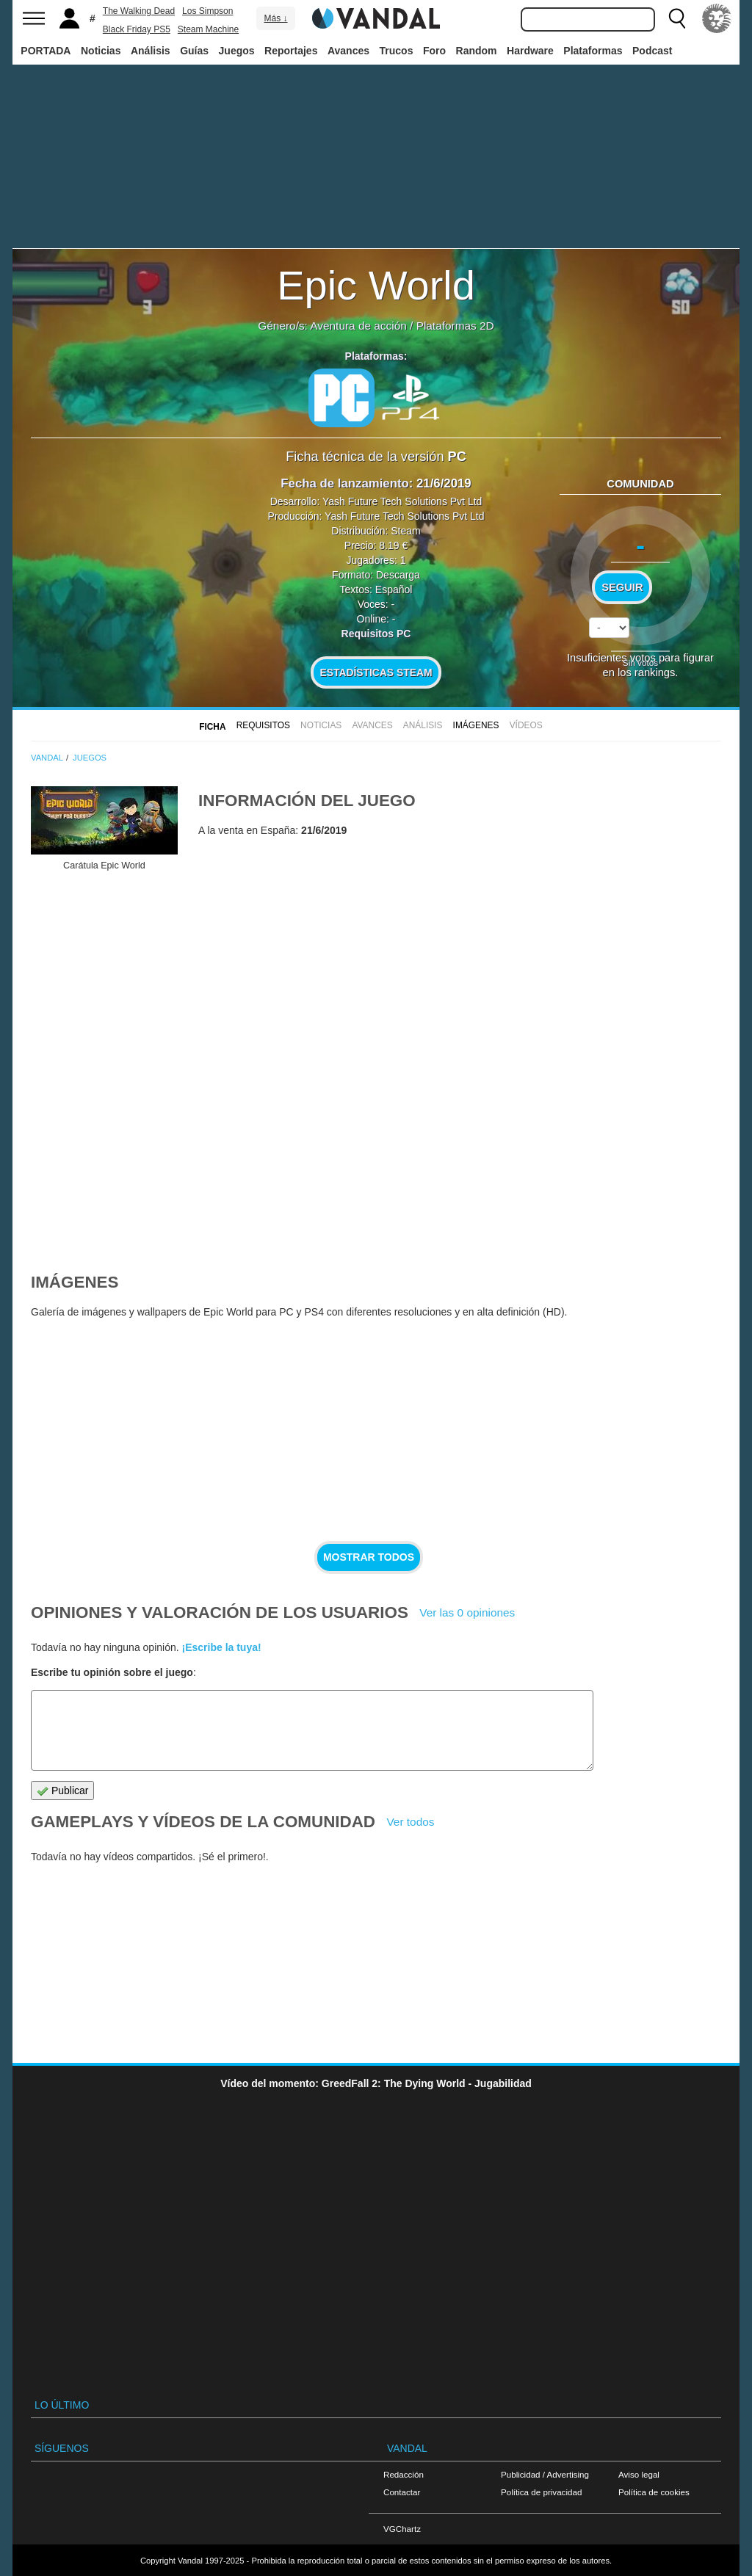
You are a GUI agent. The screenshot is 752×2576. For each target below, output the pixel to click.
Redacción (403, 2474)
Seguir (622, 587)
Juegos (237, 51)
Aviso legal (638, 2474)
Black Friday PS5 (136, 29)
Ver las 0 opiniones (467, 1612)
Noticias (100, 51)
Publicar (62, 1791)
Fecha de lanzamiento (344, 483)
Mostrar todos (368, 1557)
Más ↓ (275, 18)
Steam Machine (208, 29)
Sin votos (640, 662)
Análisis (150, 51)
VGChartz (402, 2528)
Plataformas (592, 51)
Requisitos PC (376, 633)
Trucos (396, 51)
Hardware (530, 51)
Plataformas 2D (455, 325)
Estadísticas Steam (376, 672)
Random (476, 51)
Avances (348, 51)
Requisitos (263, 725)
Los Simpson (207, 11)
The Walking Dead (139, 11)
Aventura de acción (358, 325)
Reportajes (290, 51)
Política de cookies (654, 2492)
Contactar (401, 2492)
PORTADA (45, 51)
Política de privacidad (541, 2492)
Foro (434, 51)
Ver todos (410, 1821)
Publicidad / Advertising (545, 2474)
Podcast (652, 51)
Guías (194, 51)
